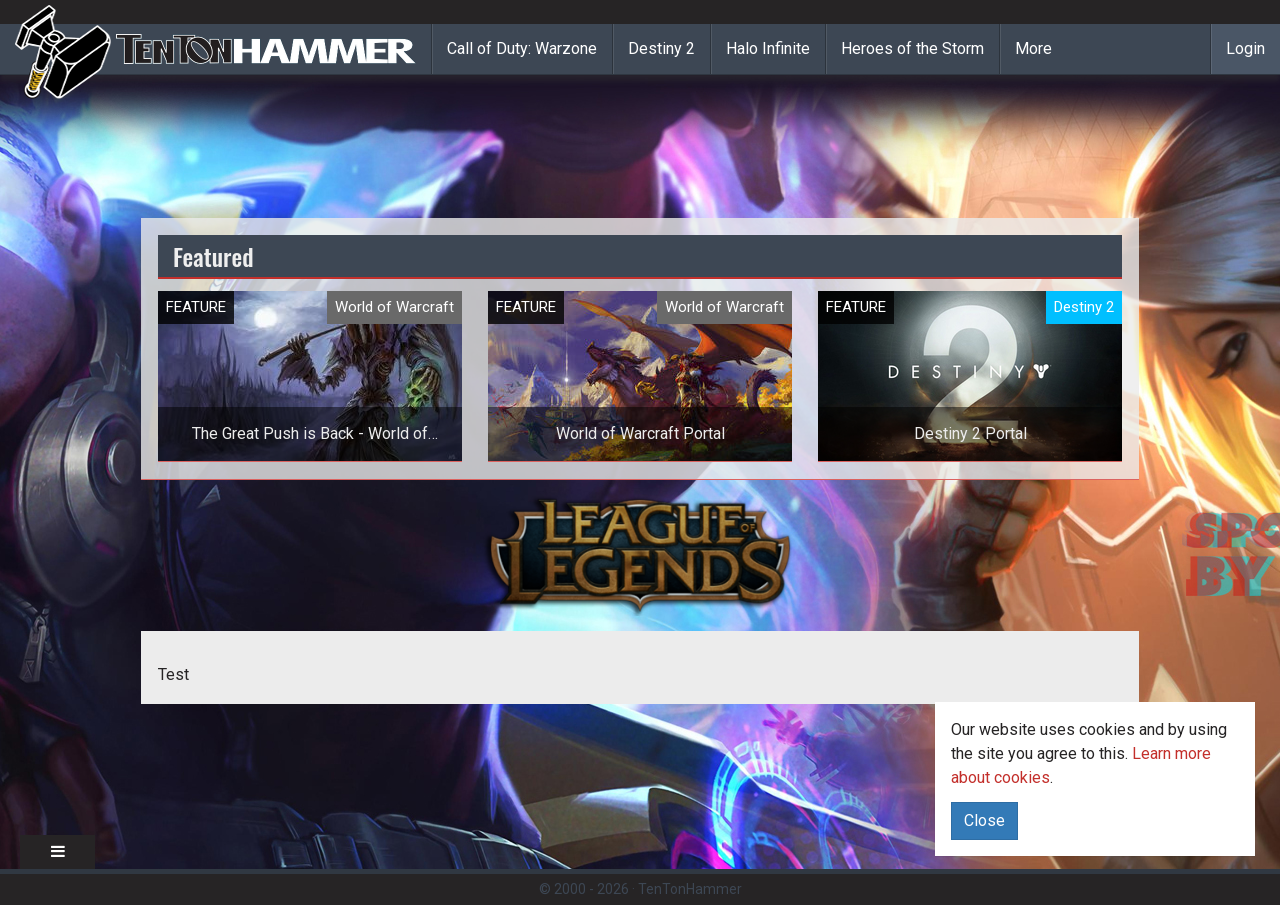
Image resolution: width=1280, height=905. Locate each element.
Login (1245, 48)
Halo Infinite (768, 48)
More (1033, 48)
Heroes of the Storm (912, 48)
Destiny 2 (661, 48)
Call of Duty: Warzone (522, 48)
